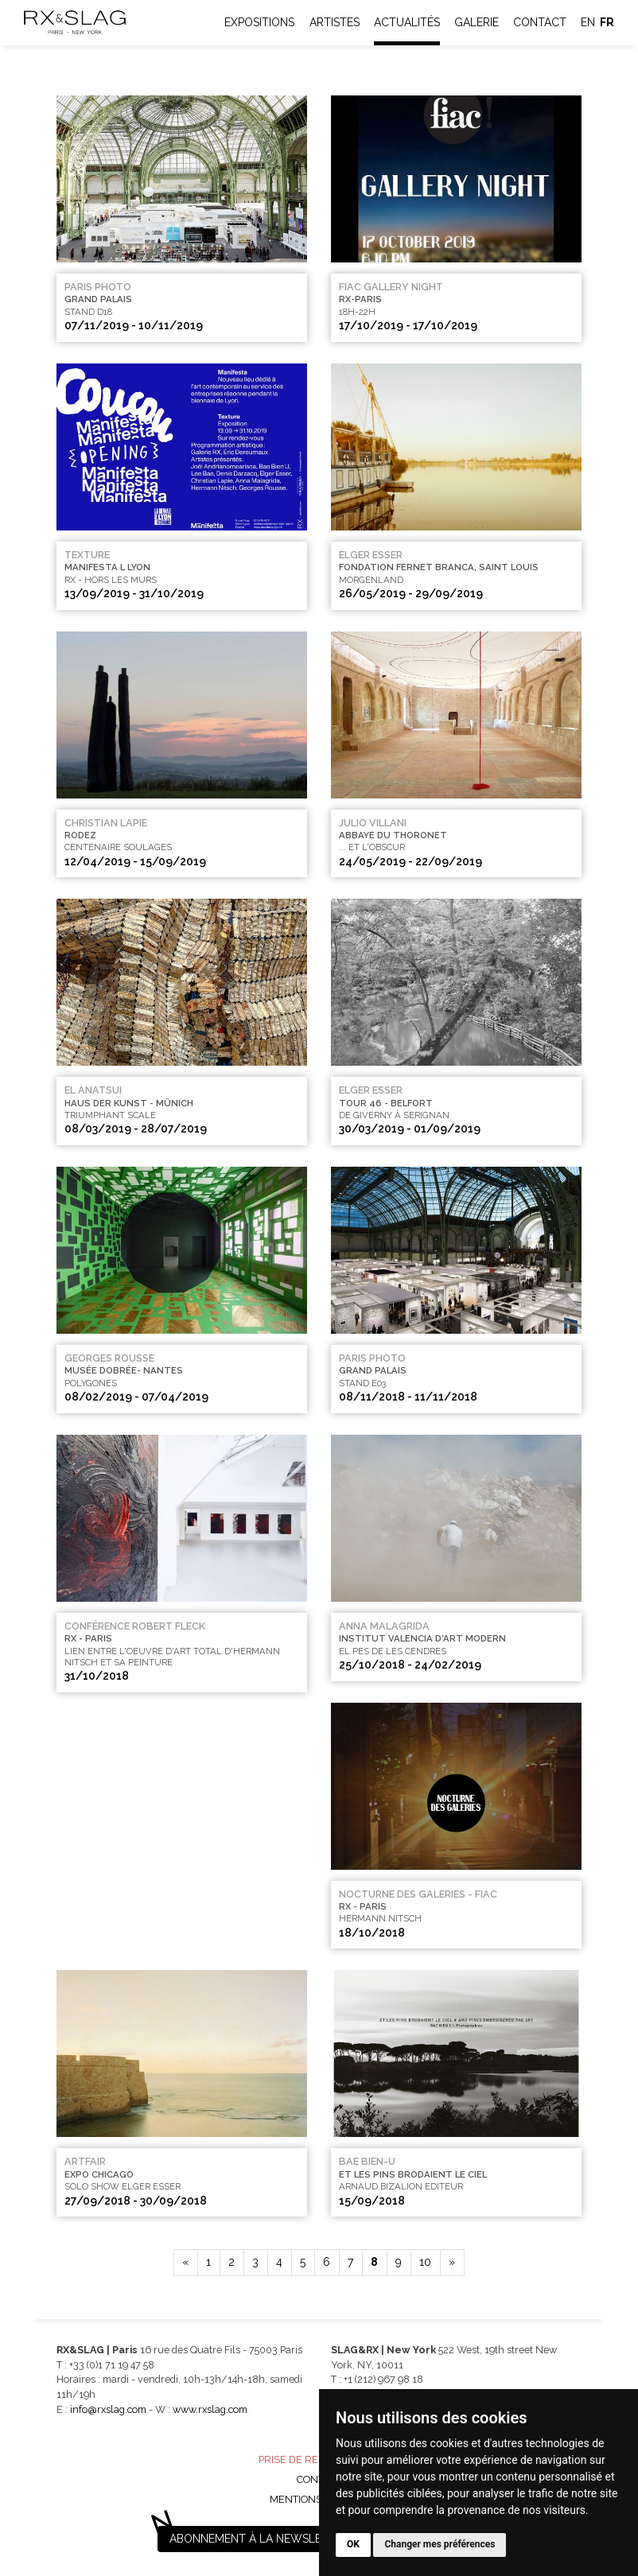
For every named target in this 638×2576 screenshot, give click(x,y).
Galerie (476, 22)
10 (425, 2261)
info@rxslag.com (108, 2409)
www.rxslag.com (210, 2409)
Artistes (334, 22)
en (588, 22)
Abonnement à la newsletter (259, 2538)
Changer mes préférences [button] (439, 2544)
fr (607, 22)
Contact (539, 22)
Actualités (407, 22)
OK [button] (353, 2544)
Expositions (259, 22)
